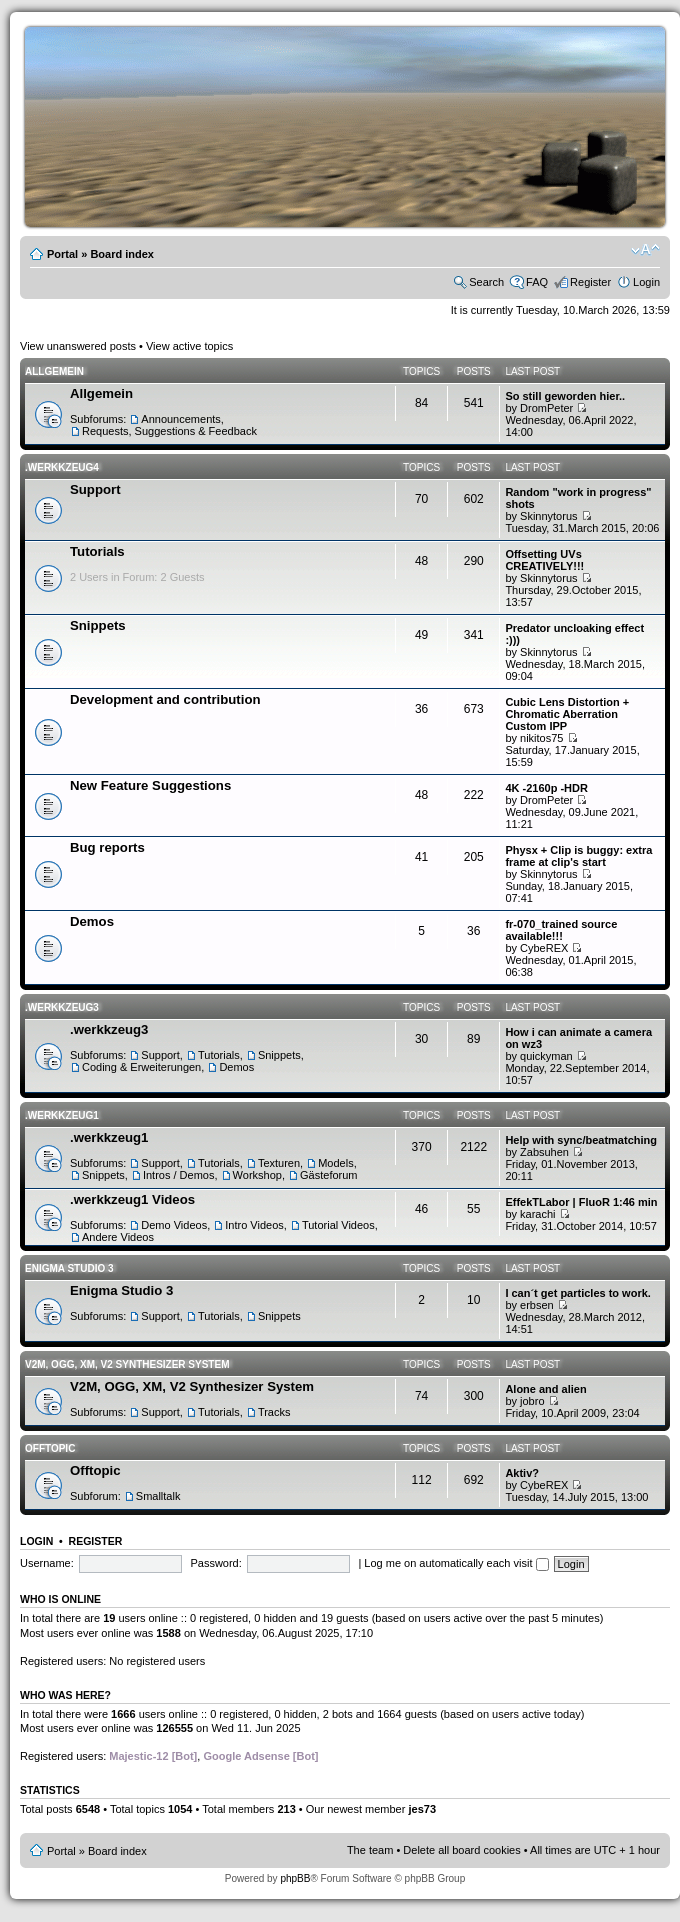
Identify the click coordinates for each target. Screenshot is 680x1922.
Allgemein (54, 371)
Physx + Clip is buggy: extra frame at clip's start (578, 856)
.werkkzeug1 (62, 1115)
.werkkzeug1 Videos (132, 1199)
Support (95, 489)
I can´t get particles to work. (577, 1293)
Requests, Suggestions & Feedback (169, 431)
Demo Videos (174, 1225)
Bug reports (107, 847)
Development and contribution (165, 699)
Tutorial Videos (338, 1225)
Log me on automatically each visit (456, 1563)
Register (590, 282)
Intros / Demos (179, 1175)
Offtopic (50, 1448)
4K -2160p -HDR (546, 788)
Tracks (274, 1412)
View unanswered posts (78, 346)
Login (646, 282)
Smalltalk (158, 1496)
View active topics (189, 346)
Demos (92, 921)
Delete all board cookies (461, 1850)
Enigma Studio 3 (69, 1268)
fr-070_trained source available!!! (561, 930)
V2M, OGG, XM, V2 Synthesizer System (127, 1364)
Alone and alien (545, 1389)
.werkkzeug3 (62, 1007)
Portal (62, 254)
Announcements (181, 419)
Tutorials (97, 551)
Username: (47, 1563)
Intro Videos (254, 1225)
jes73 (422, 1809)
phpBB (295, 1878)
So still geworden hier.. (565, 396)
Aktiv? (522, 1473)
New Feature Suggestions (150, 785)
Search (486, 282)
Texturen (279, 1163)
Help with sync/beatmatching (581, 1140)
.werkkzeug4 (62, 467)
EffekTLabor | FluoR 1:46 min (581, 1202)
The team (370, 1850)
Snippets (98, 625)
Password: (215, 1563)
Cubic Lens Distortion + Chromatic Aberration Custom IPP (567, 714)
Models (335, 1163)
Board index (122, 254)
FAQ (537, 282)
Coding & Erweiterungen (141, 1067)
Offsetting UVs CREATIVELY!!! (544, 560)
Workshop (257, 1175)
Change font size (645, 250)
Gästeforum (328, 1175)
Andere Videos (118, 1237)
